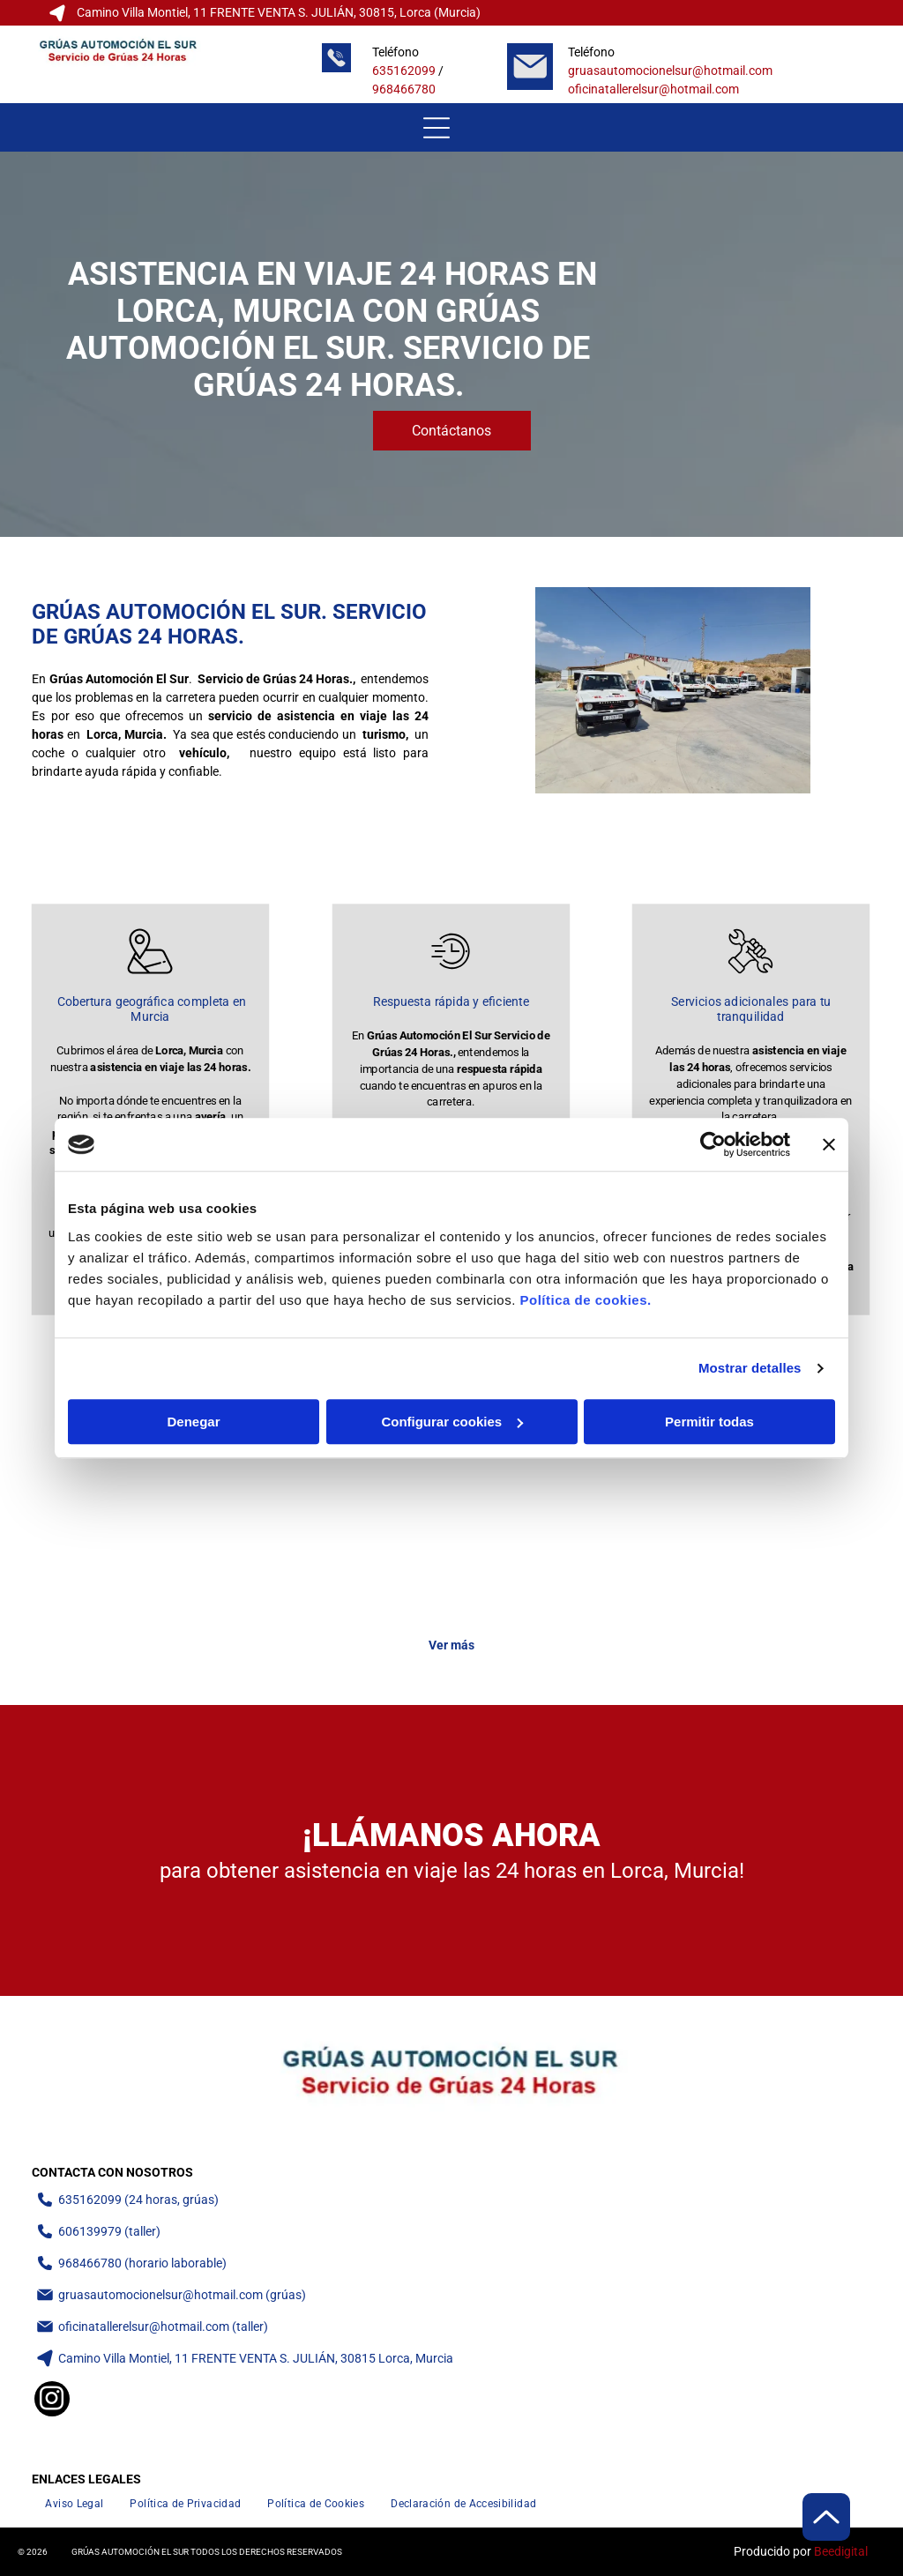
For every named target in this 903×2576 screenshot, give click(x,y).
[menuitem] (74, 2503)
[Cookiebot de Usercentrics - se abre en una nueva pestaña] (713, 1144)
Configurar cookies (452, 1421)
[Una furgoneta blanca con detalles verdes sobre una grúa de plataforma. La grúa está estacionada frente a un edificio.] (347, 1530)
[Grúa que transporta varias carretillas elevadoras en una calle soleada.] (556, 1530)
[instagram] (52, 2401)
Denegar (193, 1421)
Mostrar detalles (750, 1367)
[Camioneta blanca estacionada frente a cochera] (137, 1530)
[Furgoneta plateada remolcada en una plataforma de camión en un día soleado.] (766, 1530)
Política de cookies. (585, 1299)
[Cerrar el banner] (829, 1144)
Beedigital (841, 2551)
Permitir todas (709, 1421)
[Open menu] (436, 128)
